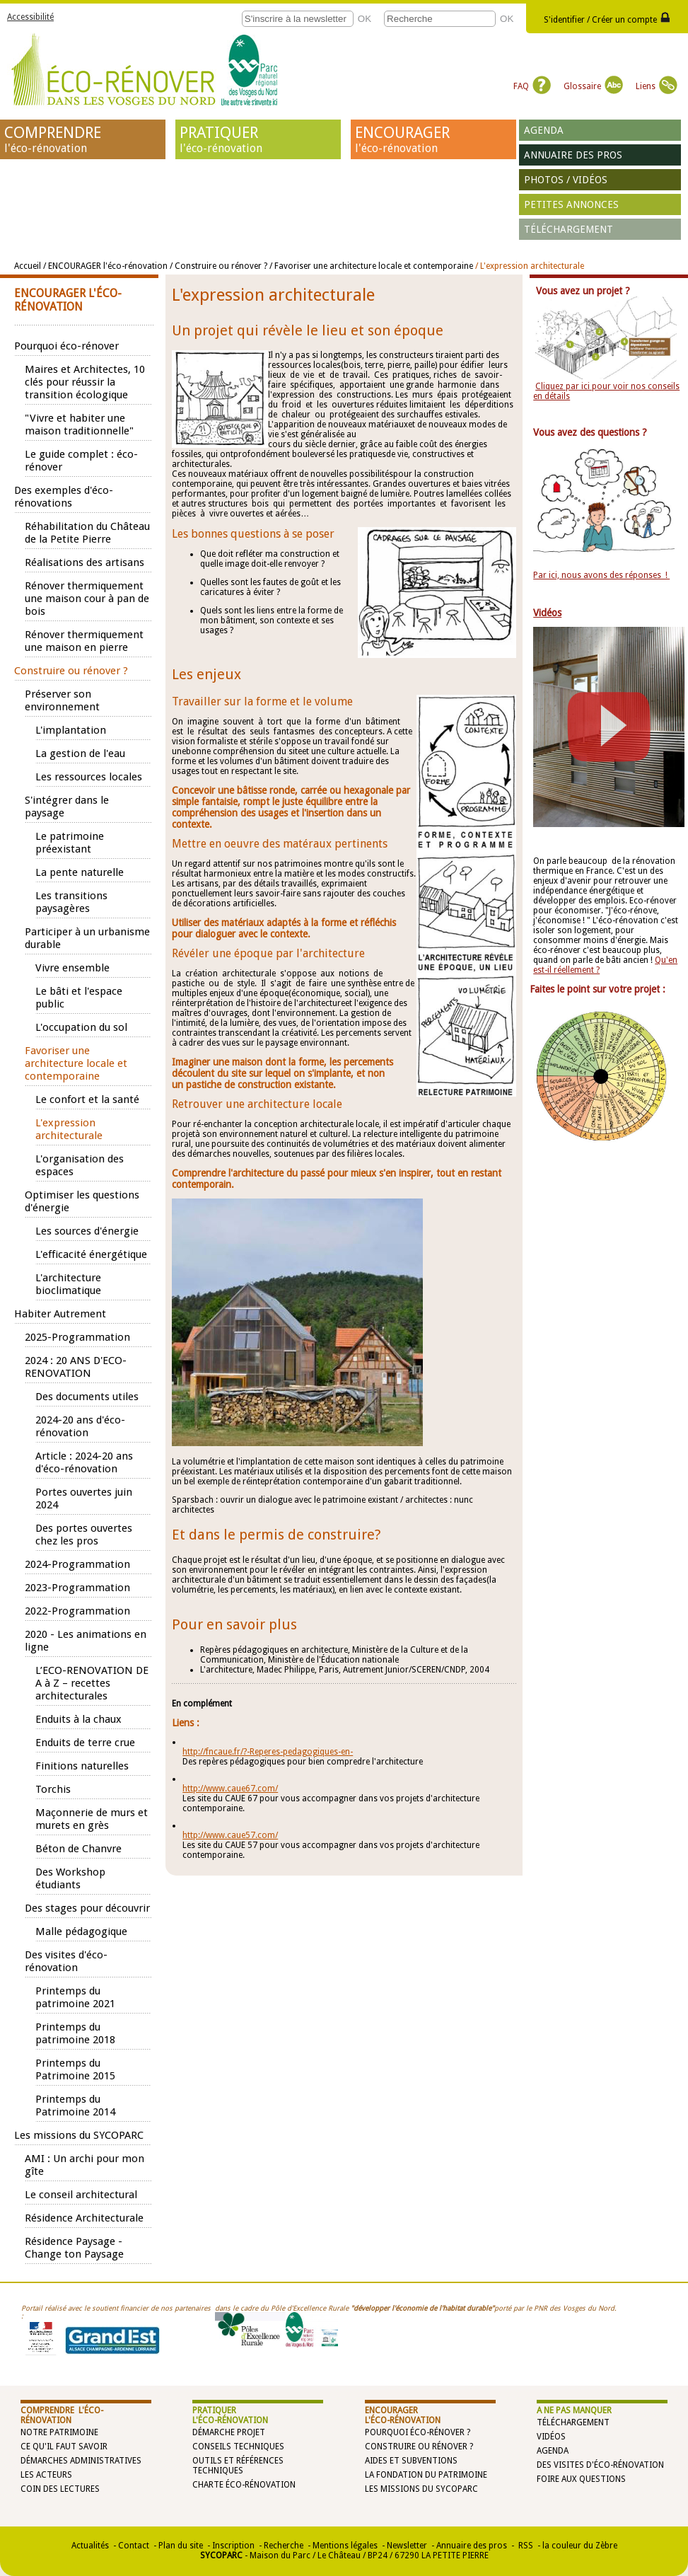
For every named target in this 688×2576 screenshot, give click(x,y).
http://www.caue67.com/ (230, 1789)
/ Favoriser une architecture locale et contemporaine (371, 266)
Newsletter (407, 2546)
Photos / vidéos (565, 179)
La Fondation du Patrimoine (426, 2475)
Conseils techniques (238, 2446)
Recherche (283, 2546)
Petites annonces (571, 204)
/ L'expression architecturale (529, 266)
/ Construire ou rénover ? (218, 266)
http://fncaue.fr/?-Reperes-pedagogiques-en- (267, 1752)
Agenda (544, 130)
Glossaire (593, 86)
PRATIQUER (258, 139)
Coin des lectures (60, 2489)
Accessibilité (30, 17)
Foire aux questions (581, 2479)
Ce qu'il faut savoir (64, 2446)
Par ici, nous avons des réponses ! (601, 575)
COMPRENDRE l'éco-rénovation (62, 2415)
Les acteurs (46, 2475)
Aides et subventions (411, 2461)
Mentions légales (345, 2546)
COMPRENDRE (82, 139)
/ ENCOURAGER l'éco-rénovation (106, 266)
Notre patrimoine (59, 2432)
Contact (133, 2546)
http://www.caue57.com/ (230, 1835)
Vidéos (551, 2437)
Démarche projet (228, 2432)
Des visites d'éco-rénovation (600, 2465)
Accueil (27, 266)
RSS (524, 2546)
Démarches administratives (81, 2461)
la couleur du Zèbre (579, 2546)
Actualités (90, 2546)
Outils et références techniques (238, 2466)
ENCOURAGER (433, 139)
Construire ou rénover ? (419, 2446)
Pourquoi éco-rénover (415, 2432)
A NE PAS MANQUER (574, 2410)
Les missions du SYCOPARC (421, 2489)
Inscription (233, 2546)
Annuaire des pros (573, 155)
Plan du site (180, 2546)
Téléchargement (568, 229)
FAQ (532, 86)
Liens (656, 86)
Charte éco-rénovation (244, 2485)
